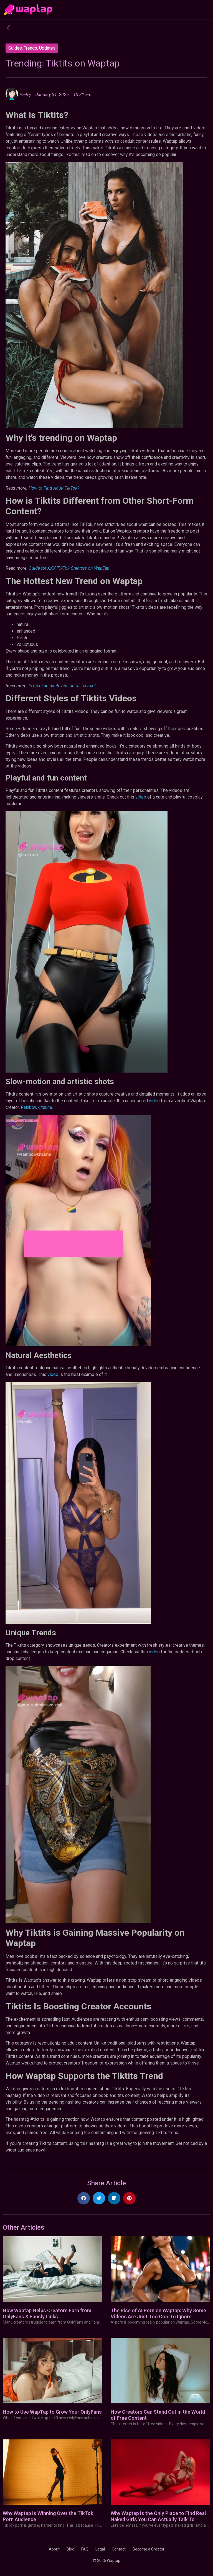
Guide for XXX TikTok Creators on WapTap (69, 568)
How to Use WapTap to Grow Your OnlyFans (52, 2412)
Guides (15, 48)
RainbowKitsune (36, 1107)
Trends (30, 48)
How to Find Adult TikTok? (54, 488)
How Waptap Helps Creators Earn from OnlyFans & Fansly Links (47, 2313)
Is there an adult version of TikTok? (62, 685)
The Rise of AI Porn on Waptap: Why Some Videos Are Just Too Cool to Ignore (158, 2313)
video (140, 797)
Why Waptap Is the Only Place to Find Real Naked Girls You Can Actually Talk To (158, 2516)
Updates (47, 48)
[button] (83, 2198)
